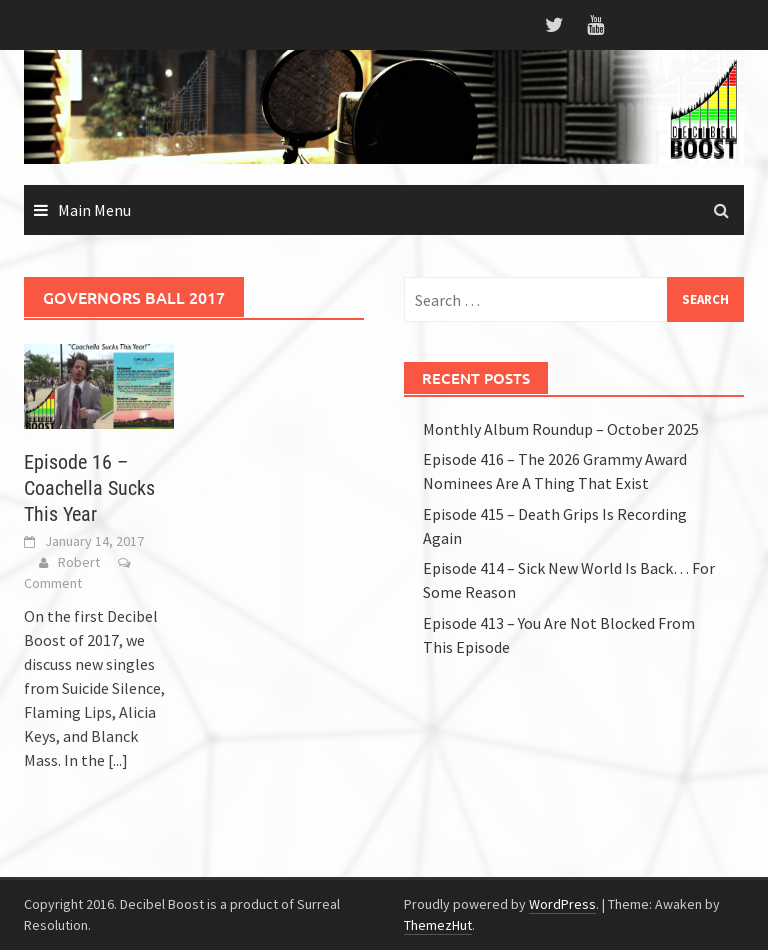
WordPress (562, 904)
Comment (53, 583)
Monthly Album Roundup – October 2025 (561, 429)
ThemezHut (438, 925)
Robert (79, 562)
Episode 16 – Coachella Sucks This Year (89, 488)
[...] (118, 760)
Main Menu (94, 210)
